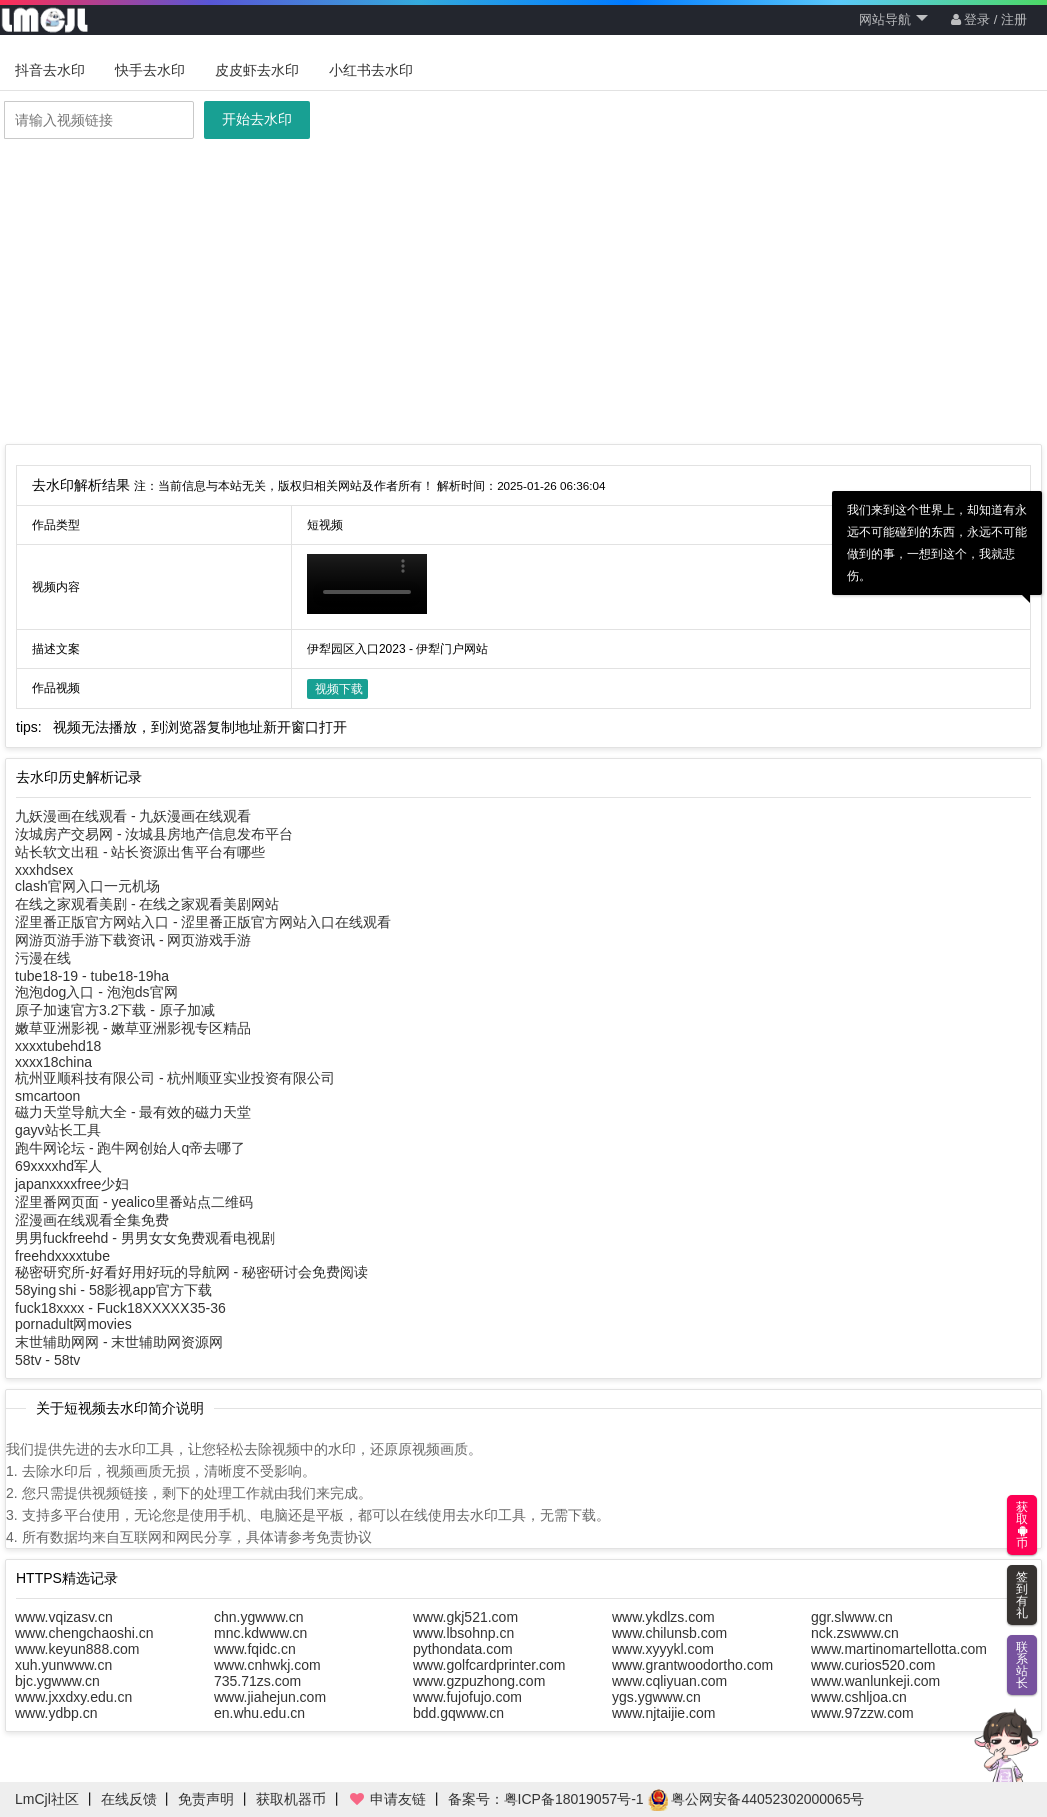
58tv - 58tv (47, 1360)
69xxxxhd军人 (58, 1166)
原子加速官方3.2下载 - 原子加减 (115, 1010)
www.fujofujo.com (467, 1697)
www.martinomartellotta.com (899, 1649)
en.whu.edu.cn (259, 1713)
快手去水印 (150, 70)
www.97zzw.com (862, 1713)
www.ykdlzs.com (663, 1617)
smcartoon (47, 1096)
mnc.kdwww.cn (260, 1633)
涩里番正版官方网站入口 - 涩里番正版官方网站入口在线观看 (203, 922)
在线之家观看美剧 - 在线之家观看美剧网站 (147, 904)
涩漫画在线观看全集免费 (92, 1220)
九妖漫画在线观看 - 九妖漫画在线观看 (133, 816)
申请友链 (387, 1799)
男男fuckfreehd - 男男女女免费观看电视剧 (145, 1238)
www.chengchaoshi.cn (84, 1633)
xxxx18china (53, 1062)
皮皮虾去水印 (257, 70)
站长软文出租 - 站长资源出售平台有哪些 (140, 852)
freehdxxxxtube (62, 1256)
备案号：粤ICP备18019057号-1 (546, 1799)
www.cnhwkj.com (267, 1665)
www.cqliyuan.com (669, 1681)
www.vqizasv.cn (64, 1617)
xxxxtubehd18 (58, 1046)
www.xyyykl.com (663, 1649)
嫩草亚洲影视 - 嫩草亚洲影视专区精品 (133, 1028)
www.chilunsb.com (669, 1633)
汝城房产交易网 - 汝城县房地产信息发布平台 (154, 834)
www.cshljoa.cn (859, 1697)
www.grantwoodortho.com (692, 1665)
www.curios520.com (873, 1665)
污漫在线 (43, 958)
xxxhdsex (44, 870)
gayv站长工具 (58, 1130)
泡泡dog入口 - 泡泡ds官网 (96, 992)
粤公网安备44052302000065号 (756, 1799)
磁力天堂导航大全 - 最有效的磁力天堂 (133, 1112)
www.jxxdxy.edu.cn (73, 1697)
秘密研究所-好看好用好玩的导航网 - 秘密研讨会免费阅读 (191, 1272)
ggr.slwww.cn (852, 1617)
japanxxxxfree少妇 (72, 1184)
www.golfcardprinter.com (489, 1665)
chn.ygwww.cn (258, 1617)
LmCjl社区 (47, 1799)
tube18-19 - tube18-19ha (92, 976)
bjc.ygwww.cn (57, 1681)
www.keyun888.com (77, 1649)
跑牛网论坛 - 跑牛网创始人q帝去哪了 (130, 1148)
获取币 (1022, 1525)
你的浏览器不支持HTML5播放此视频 (367, 584)
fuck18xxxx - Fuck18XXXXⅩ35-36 (120, 1308)
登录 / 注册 (989, 19)
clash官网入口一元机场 (87, 886)
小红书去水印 (371, 70)
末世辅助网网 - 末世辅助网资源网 (119, 1342)
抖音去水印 (50, 70)
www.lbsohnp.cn (463, 1633)
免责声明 (206, 1799)
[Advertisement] (523, 294)
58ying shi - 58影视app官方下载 (113, 1290)
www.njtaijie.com (663, 1713)
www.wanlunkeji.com (875, 1681)
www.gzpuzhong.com (479, 1681)
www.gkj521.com (465, 1617)
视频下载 (339, 689)
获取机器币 (291, 1799)
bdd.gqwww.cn (458, 1713)
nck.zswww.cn (855, 1633)
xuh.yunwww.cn (63, 1665)
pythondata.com (463, 1649)
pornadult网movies (73, 1324)
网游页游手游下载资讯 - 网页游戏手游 (133, 940)
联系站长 (1022, 1665)
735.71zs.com (257, 1681)
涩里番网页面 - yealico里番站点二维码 (134, 1202)
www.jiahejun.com (270, 1697)
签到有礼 (1022, 1595)
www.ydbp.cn (56, 1713)
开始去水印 (257, 119)
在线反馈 (129, 1799)
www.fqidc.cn (255, 1649)
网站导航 (893, 19)
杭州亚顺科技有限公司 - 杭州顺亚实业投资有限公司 (175, 1078)
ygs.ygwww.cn (656, 1697)
